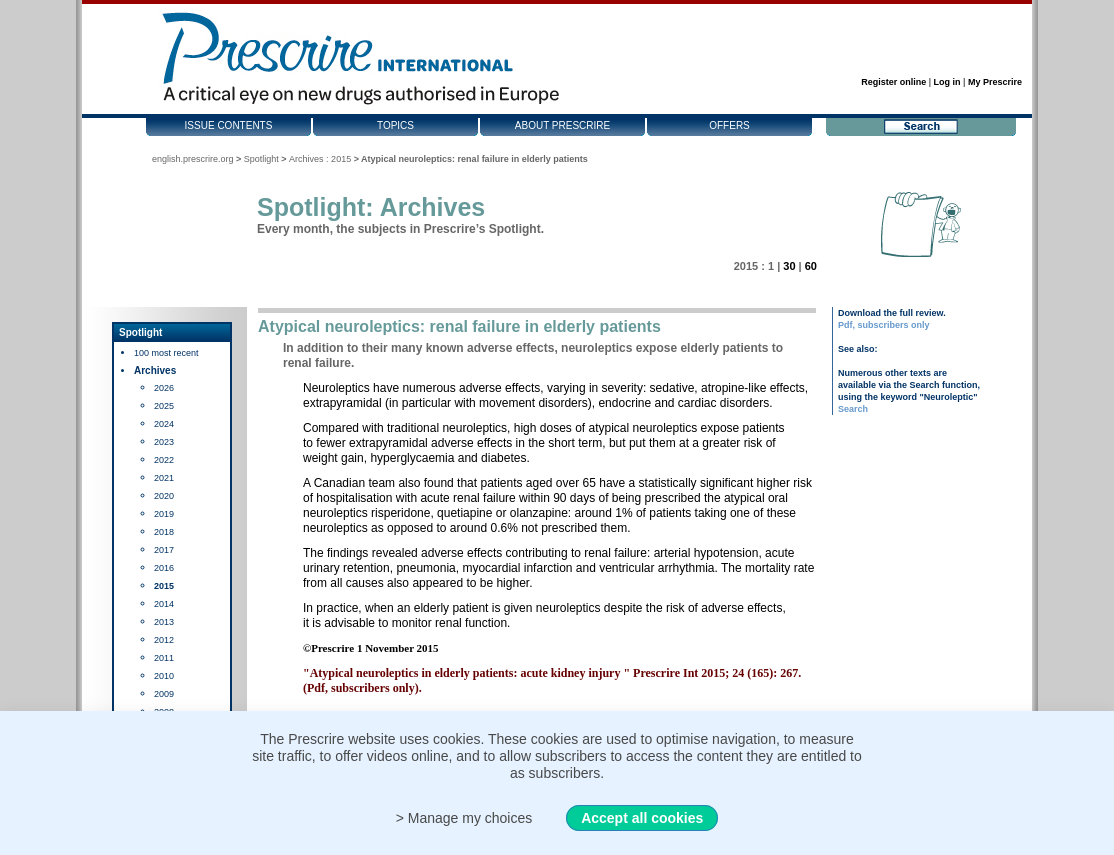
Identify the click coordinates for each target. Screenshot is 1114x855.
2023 (164, 442)
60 (811, 266)
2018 (164, 532)
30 (789, 266)
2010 (164, 676)
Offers (729, 125)
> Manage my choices (464, 818)
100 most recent (166, 353)
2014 (164, 604)
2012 (164, 640)
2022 (164, 460)
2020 (164, 496)
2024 (164, 424)
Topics (395, 125)
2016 (164, 568)
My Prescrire (995, 82)
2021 (164, 478)
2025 (164, 406)
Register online (893, 82)
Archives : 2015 (320, 159)
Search (853, 409)
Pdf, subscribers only (884, 325)
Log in (947, 82)
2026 (164, 388)
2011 (164, 658)
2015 (164, 586)
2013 (164, 622)
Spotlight (261, 159)
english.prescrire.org (193, 159)
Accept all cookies (642, 818)
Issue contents (229, 125)
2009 (164, 694)
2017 (164, 550)
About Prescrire (562, 125)
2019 (164, 514)
